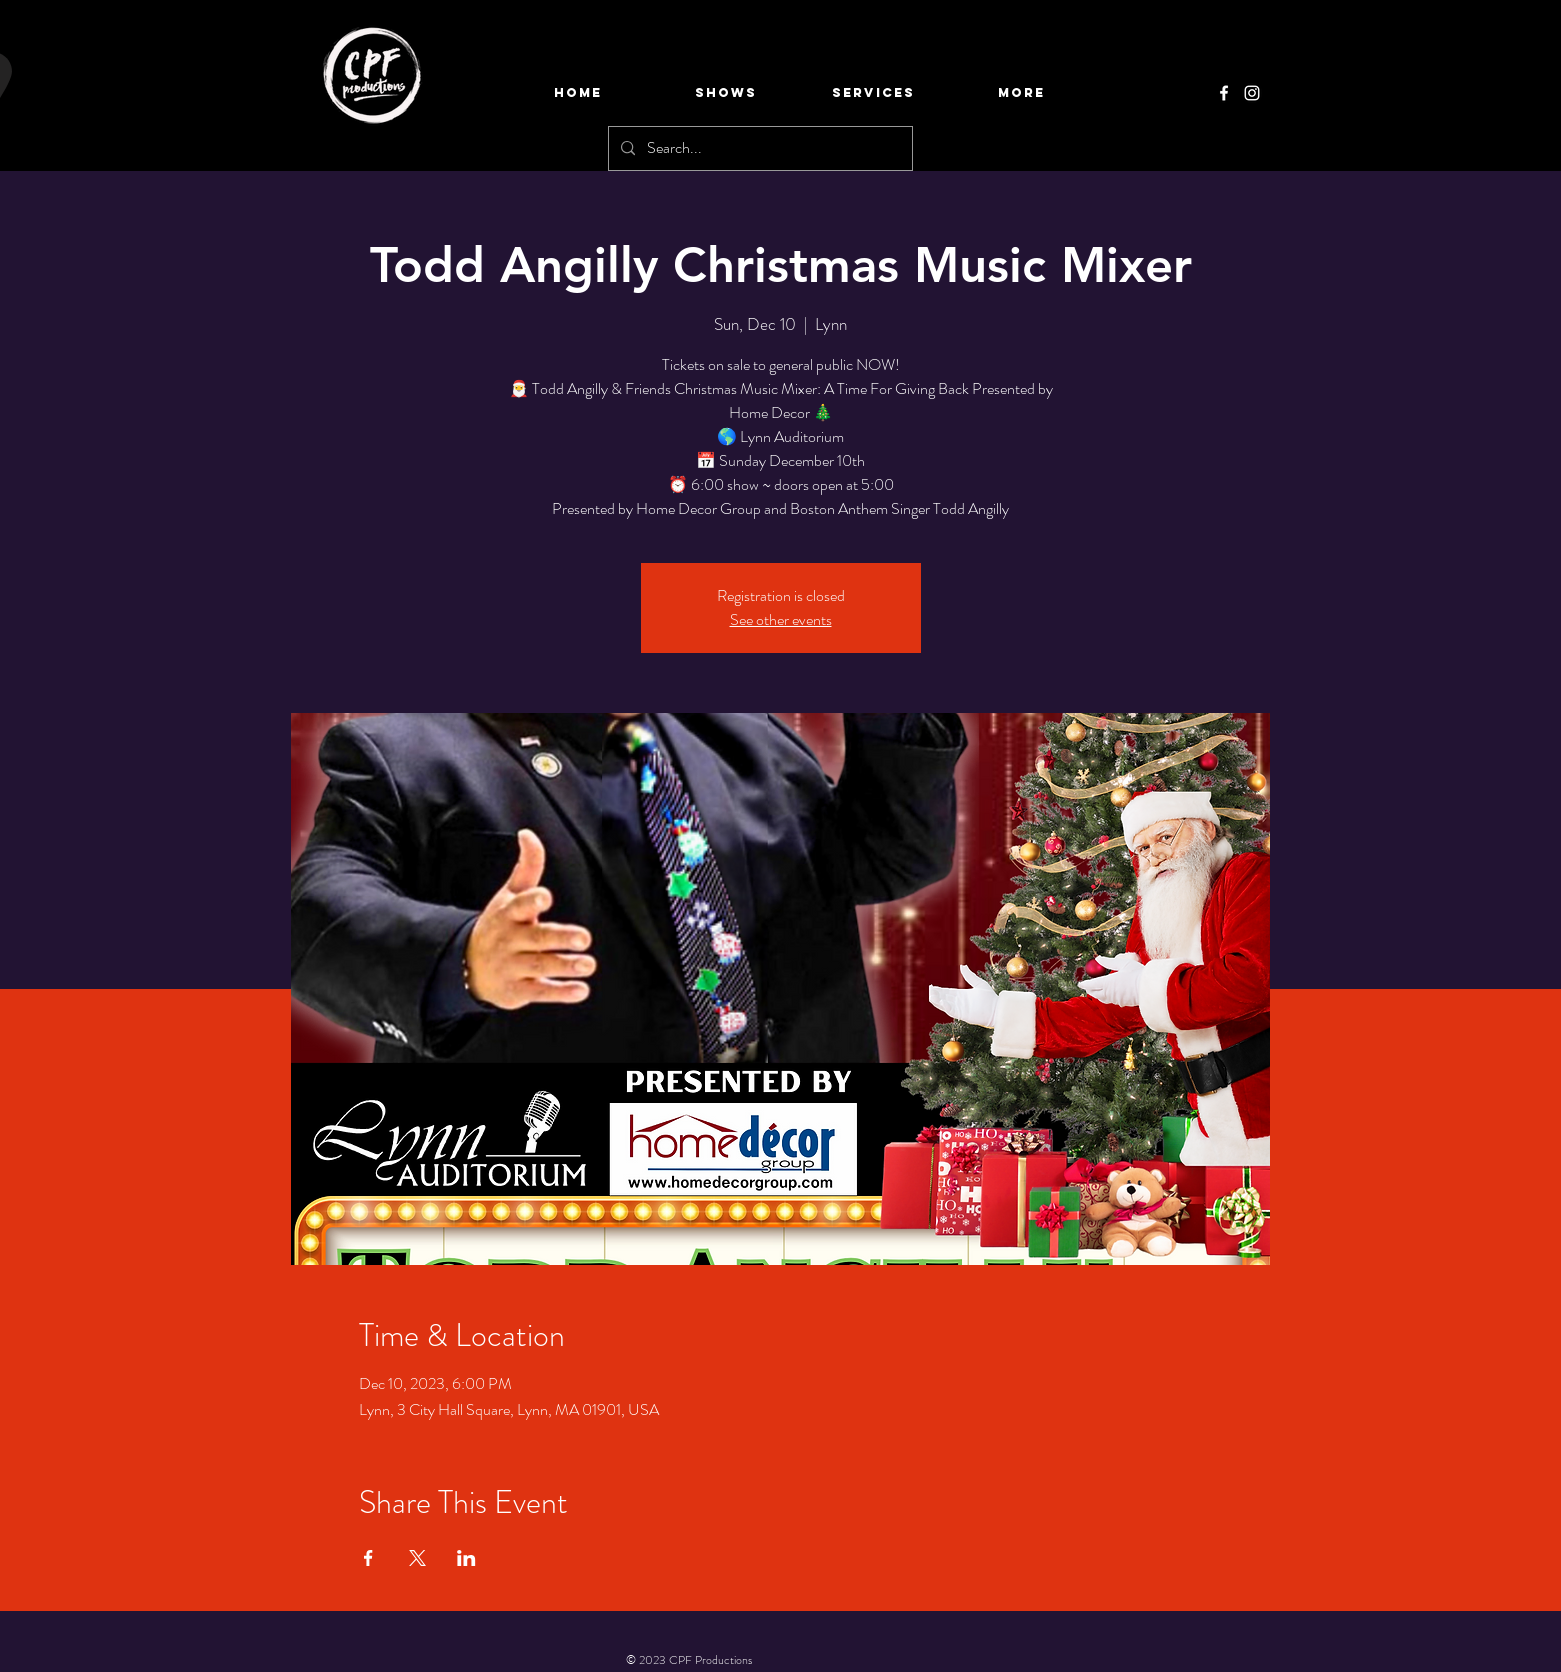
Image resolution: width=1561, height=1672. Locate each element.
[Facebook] (1224, 93)
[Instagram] (1252, 93)
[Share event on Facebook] (368, 1558)
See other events (781, 619)
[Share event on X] (417, 1558)
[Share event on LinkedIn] (466, 1558)
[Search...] (758, 148)
